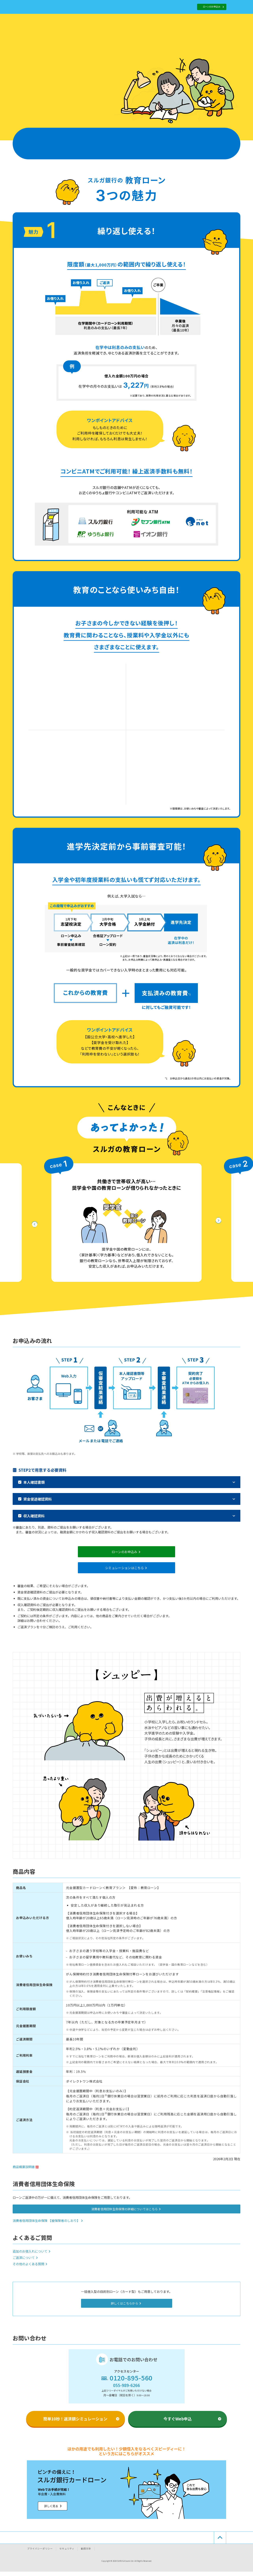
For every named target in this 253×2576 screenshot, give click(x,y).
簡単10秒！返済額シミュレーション (75, 2423)
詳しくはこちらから (124, 2306)
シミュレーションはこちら (124, 1567)
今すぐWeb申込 (177, 2423)
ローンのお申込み (205, 7)
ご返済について (24, 2259)
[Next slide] (218, 1222)
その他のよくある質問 (28, 2266)
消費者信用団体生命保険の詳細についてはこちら (124, 2210)
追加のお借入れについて (30, 2253)
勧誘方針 (86, 2553)
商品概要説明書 (24, 2166)
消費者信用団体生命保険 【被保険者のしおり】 (46, 2222)
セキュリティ (67, 2553)
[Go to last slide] (35, 1222)
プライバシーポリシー (40, 2553)
